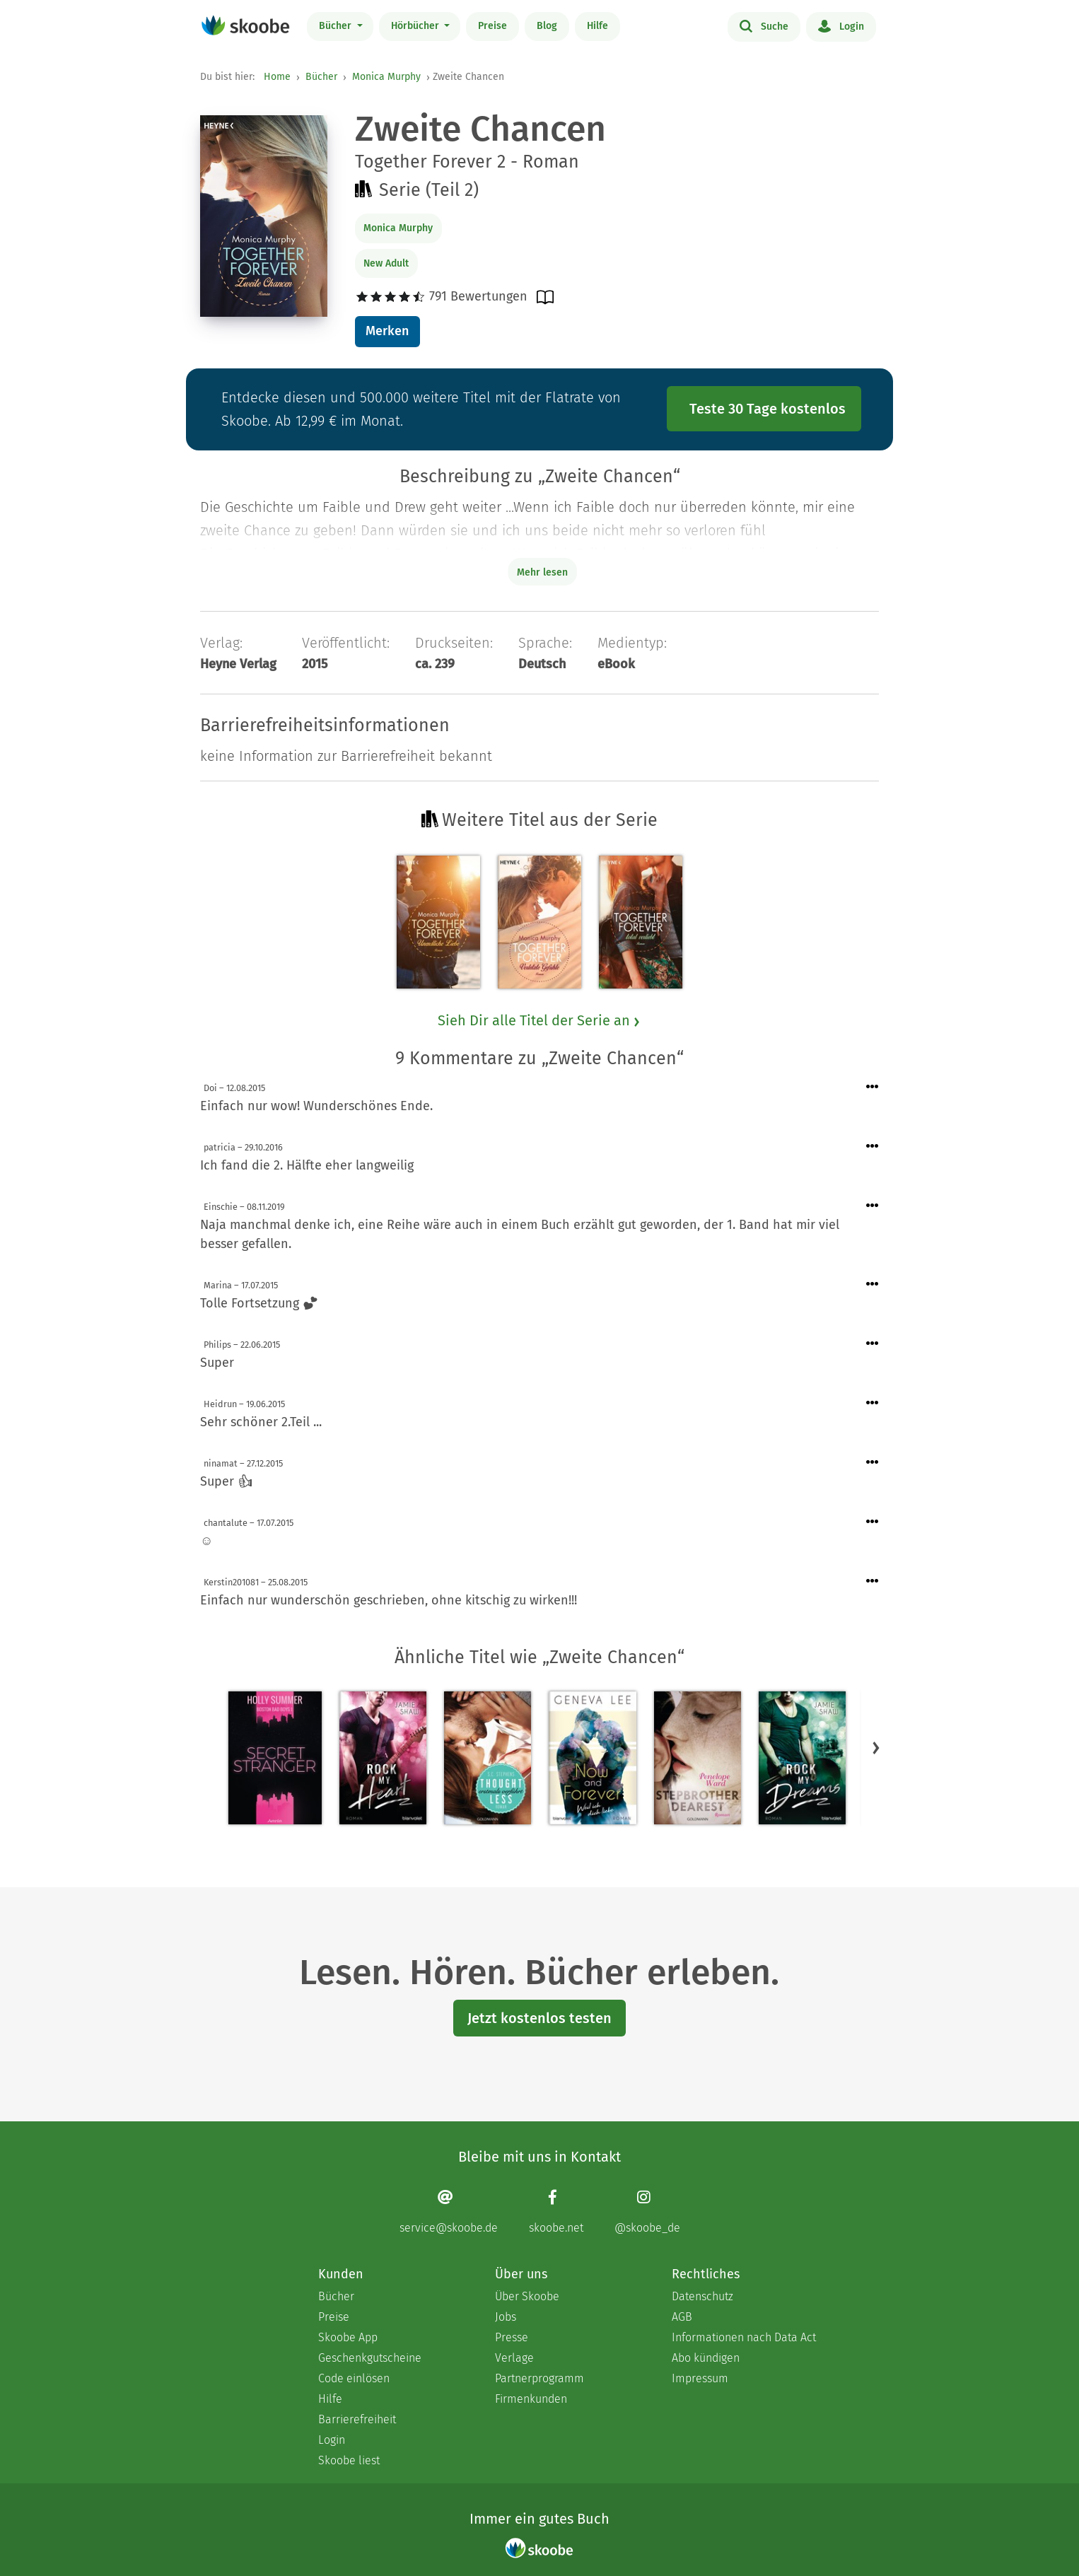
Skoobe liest (349, 2460)
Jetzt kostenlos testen (539, 2018)
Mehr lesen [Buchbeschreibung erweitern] (542, 572)
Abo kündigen (706, 2358)
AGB (682, 2317)
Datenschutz (702, 2296)
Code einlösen (354, 2378)
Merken (387, 331)
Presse (511, 2337)
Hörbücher (416, 26)
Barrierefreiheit (357, 2419)
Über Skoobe (527, 2296)
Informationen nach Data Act (744, 2337)
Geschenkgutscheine (369, 2358)
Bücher (336, 26)
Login (841, 25)
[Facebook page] (556, 2211)
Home (277, 77)
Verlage (514, 2358)
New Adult (386, 263)
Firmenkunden (531, 2399)
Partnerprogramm (539, 2378)
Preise (492, 26)
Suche (764, 25)
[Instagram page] (647, 2211)
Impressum (700, 2378)
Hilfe (597, 26)
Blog (547, 26)
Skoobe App (348, 2337)
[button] (876, 1747)
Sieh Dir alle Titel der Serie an (539, 1020)
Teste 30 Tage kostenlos (767, 408)
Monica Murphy (386, 77)
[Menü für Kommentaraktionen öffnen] (872, 1087)
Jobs (505, 2317)
